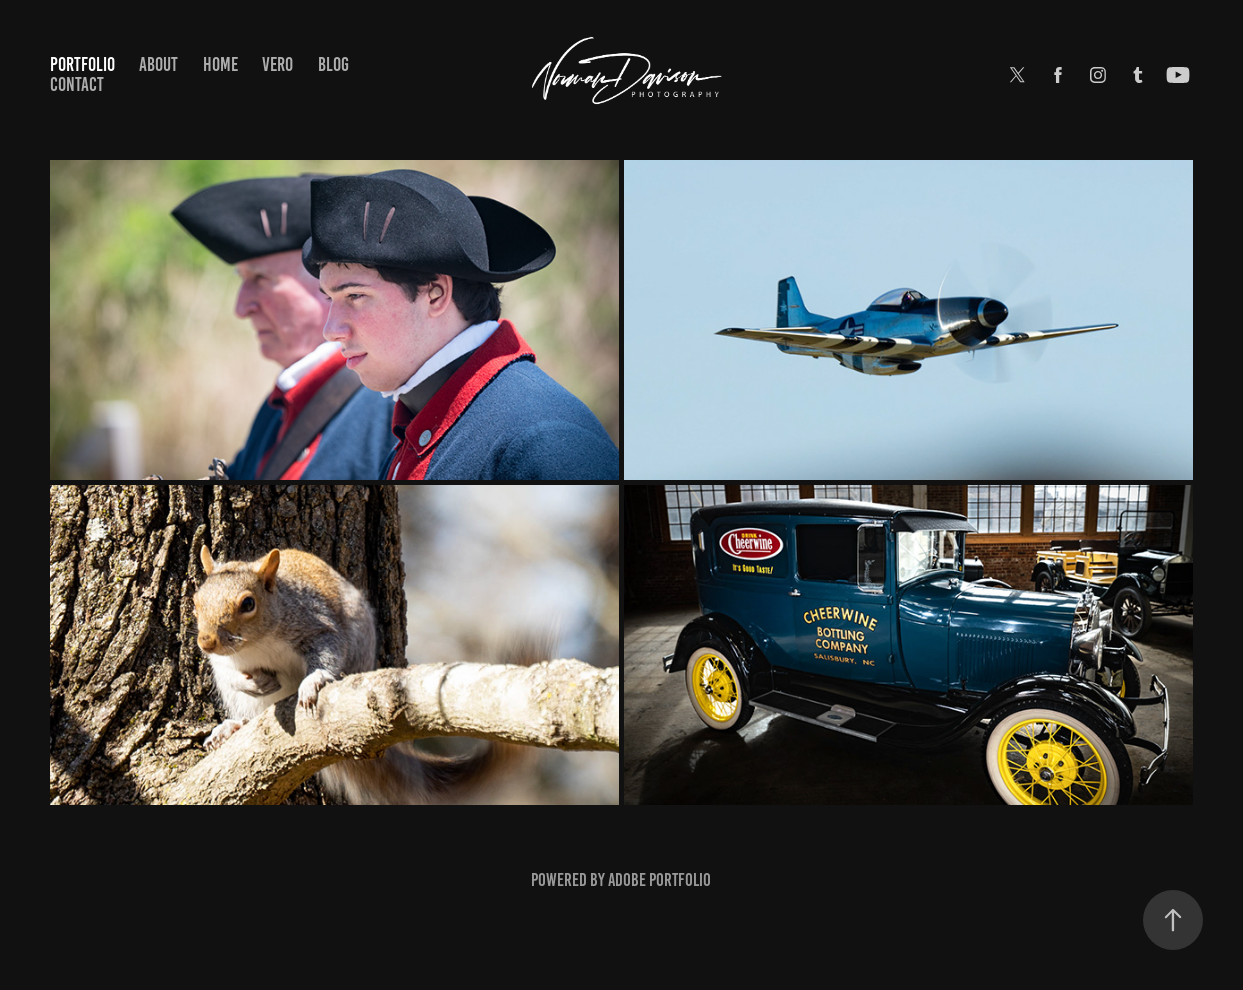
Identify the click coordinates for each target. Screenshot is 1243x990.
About (158, 64)
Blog (333, 64)
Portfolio (82, 64)
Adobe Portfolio (659, 880)
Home (220, 64)
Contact (77, 84)
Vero (277, 64)
